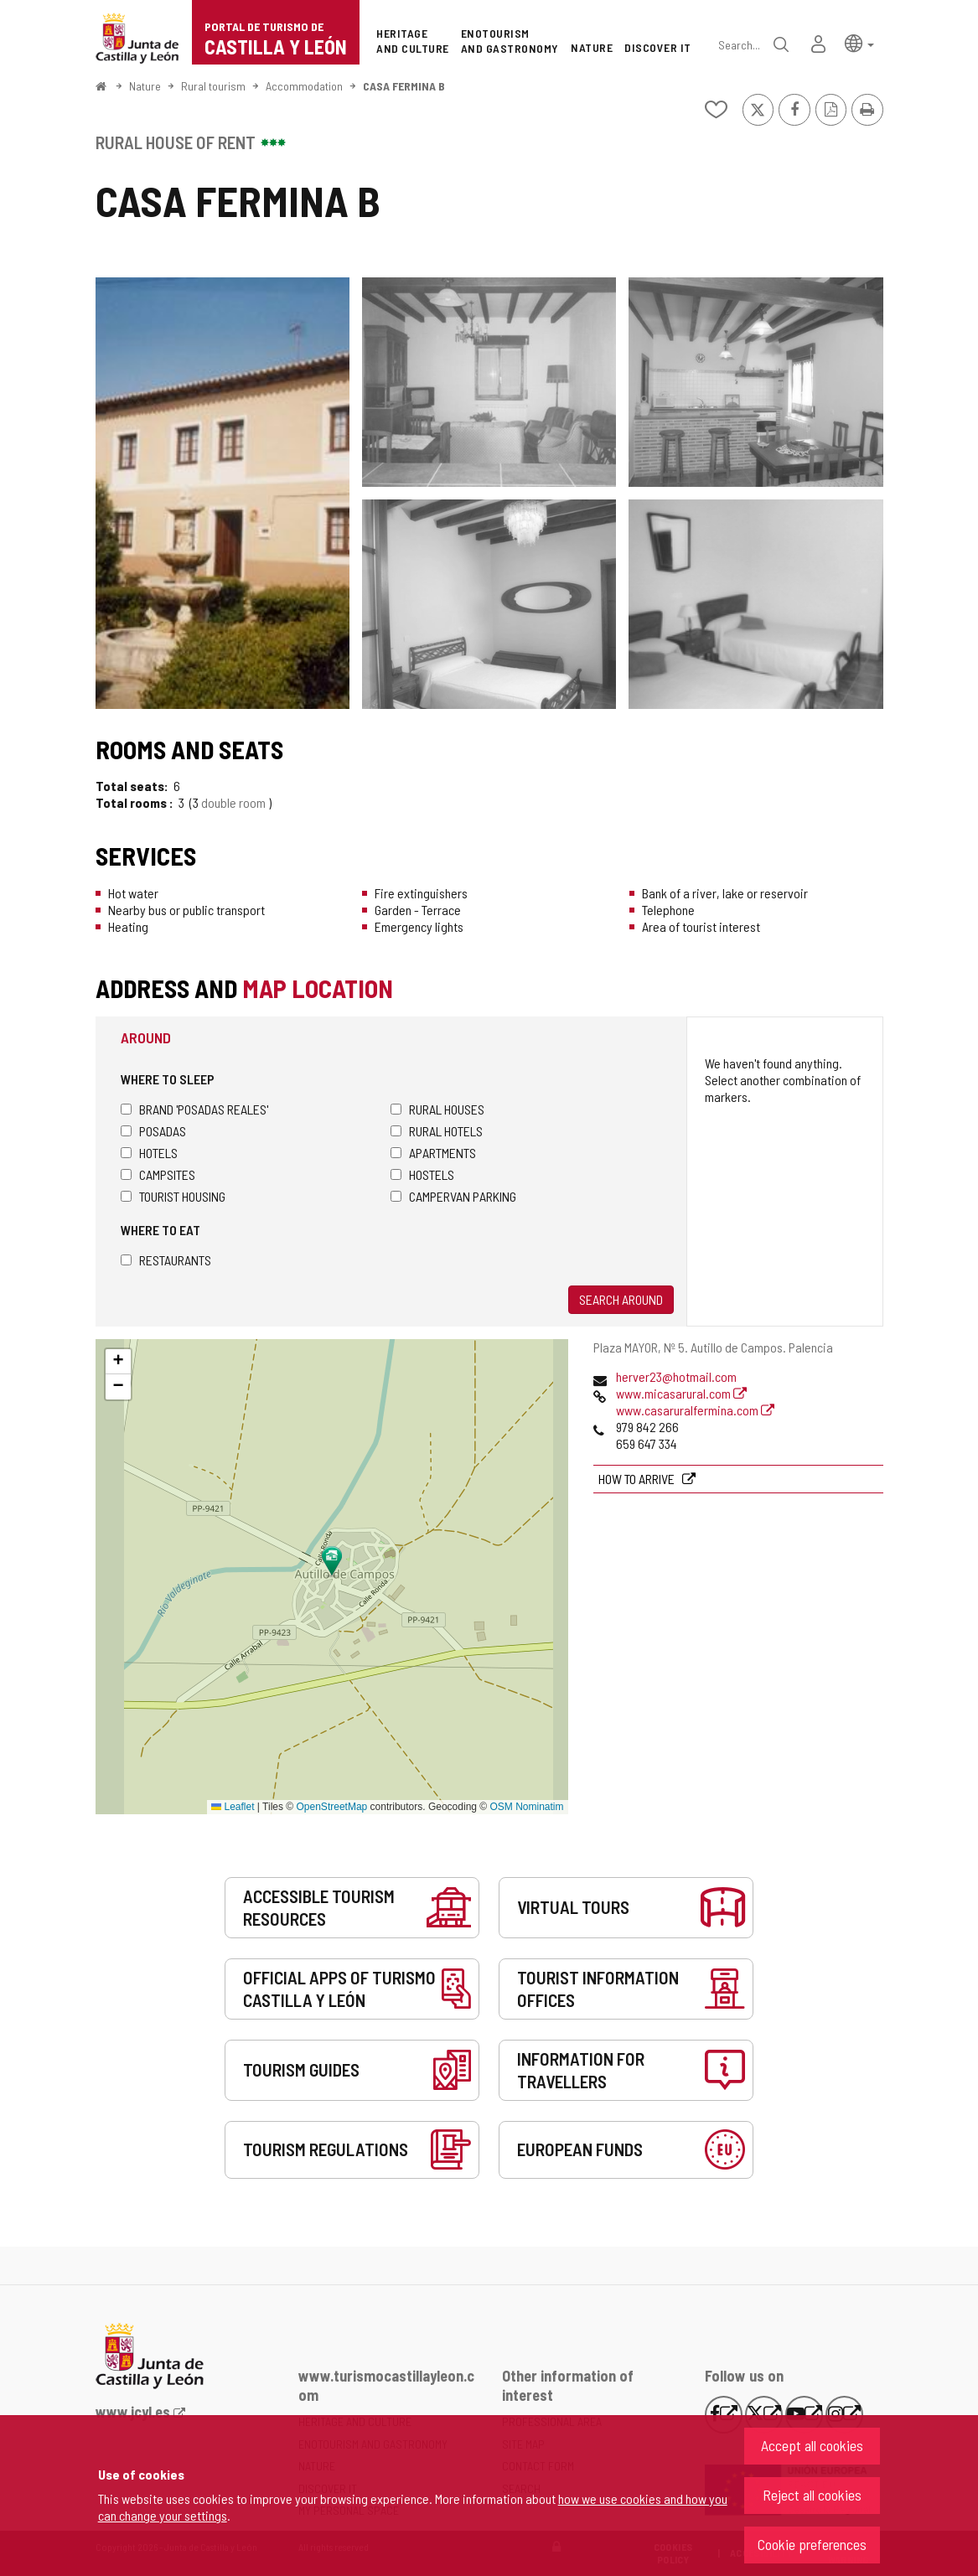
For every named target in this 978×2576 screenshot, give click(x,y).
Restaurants (166, 1260)
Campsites (158, 1174)
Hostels (422, 1174)
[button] (859, 42)
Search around (621, 1299)
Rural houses (437, 1109)
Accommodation (304, 86)
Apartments (433, 1153)
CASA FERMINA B (404, 86)
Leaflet (232, 1807)
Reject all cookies (812, 2494)
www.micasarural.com (681, 1393)
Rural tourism (213, 86)
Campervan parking (453, 1196)
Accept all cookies (812, 2445)
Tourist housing (173, 1196)
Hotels (149, 1153)
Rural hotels (437, 1131)
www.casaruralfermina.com (695, 1410)
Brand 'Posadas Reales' (194, 1109)
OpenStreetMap (332, 1807)
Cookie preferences (812, 2544)
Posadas (153, 1131)
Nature (145, 86)
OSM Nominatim (526, 1807)
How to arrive (637, 1479)
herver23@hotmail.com (676, 1376)
